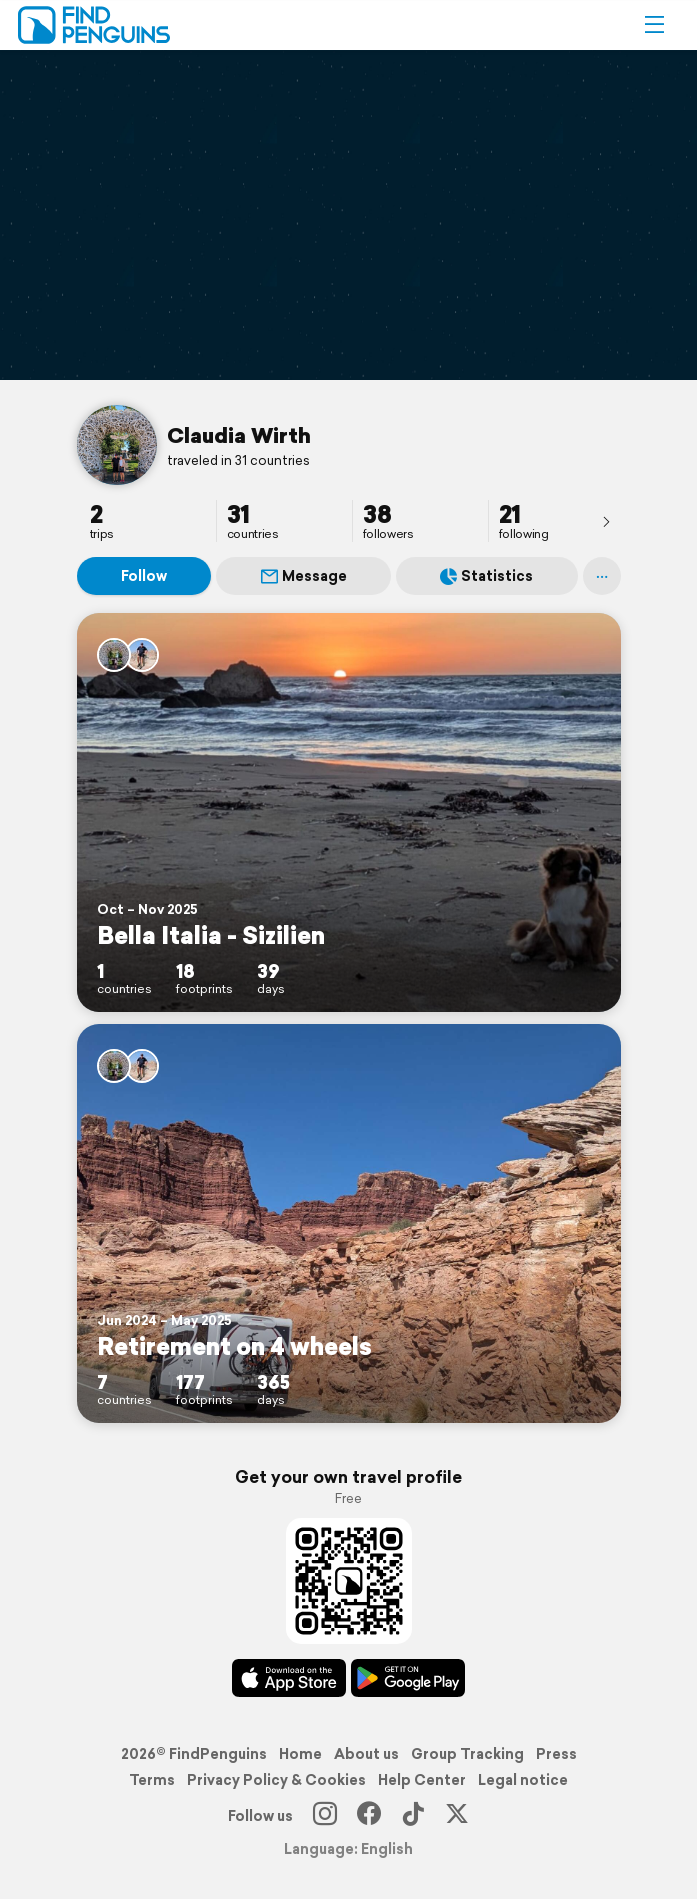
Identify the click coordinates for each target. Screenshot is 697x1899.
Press (556, 1754)
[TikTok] (413, 1816)
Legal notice (523, 1780)
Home (300, 1754)
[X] (457, 1816)
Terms (152, 1780)
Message (304, 576)
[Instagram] (325, 1816)
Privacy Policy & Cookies (276, 1780)
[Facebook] (369, 1816)
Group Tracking (467, 1754)
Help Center (422, 1780)
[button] (654, 25)
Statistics (486, 576)
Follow (144, 576)
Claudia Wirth (239, 435)
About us (366, 1754)
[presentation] (606, 521)
